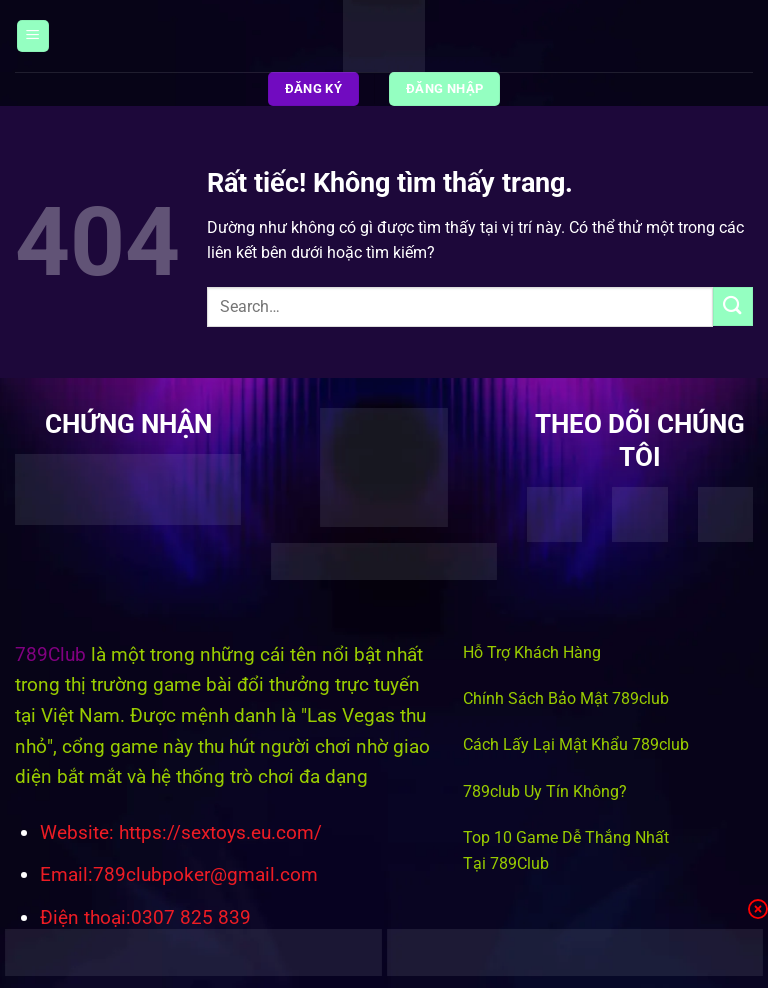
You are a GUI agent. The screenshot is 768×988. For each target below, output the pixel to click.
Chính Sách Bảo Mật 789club (566, 698)
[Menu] (33, 36)
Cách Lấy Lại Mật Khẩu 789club (576, 744)
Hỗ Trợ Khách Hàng (532, 652)
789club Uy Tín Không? (545, 791)
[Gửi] (733, 306)
